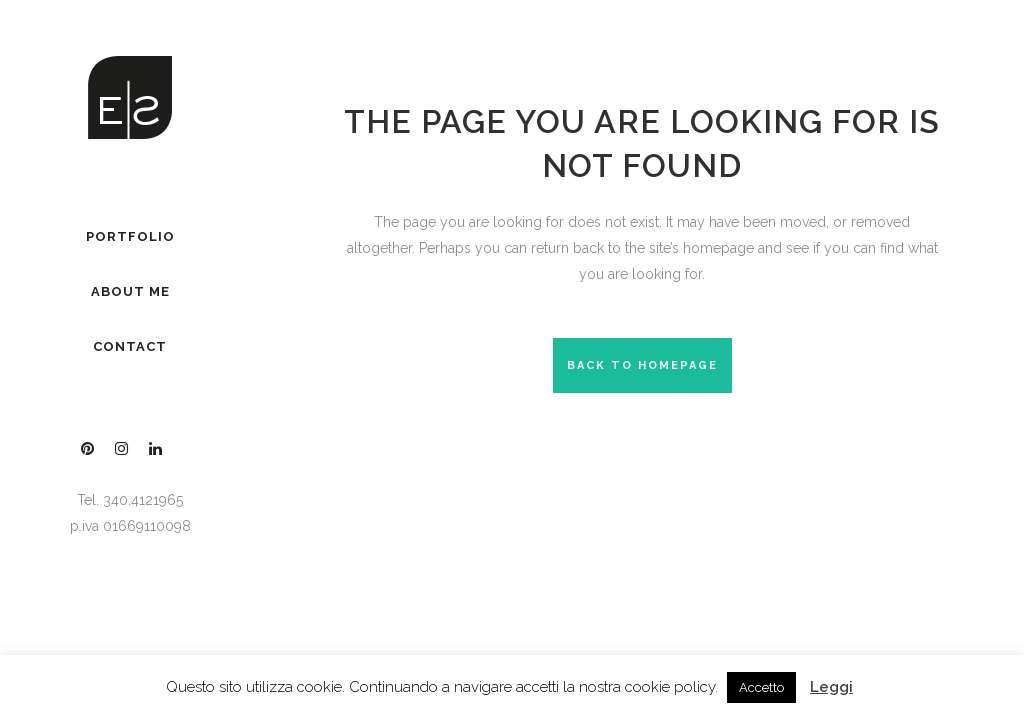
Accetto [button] (761, 687)
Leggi (831, 687)
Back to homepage (642, 365)
